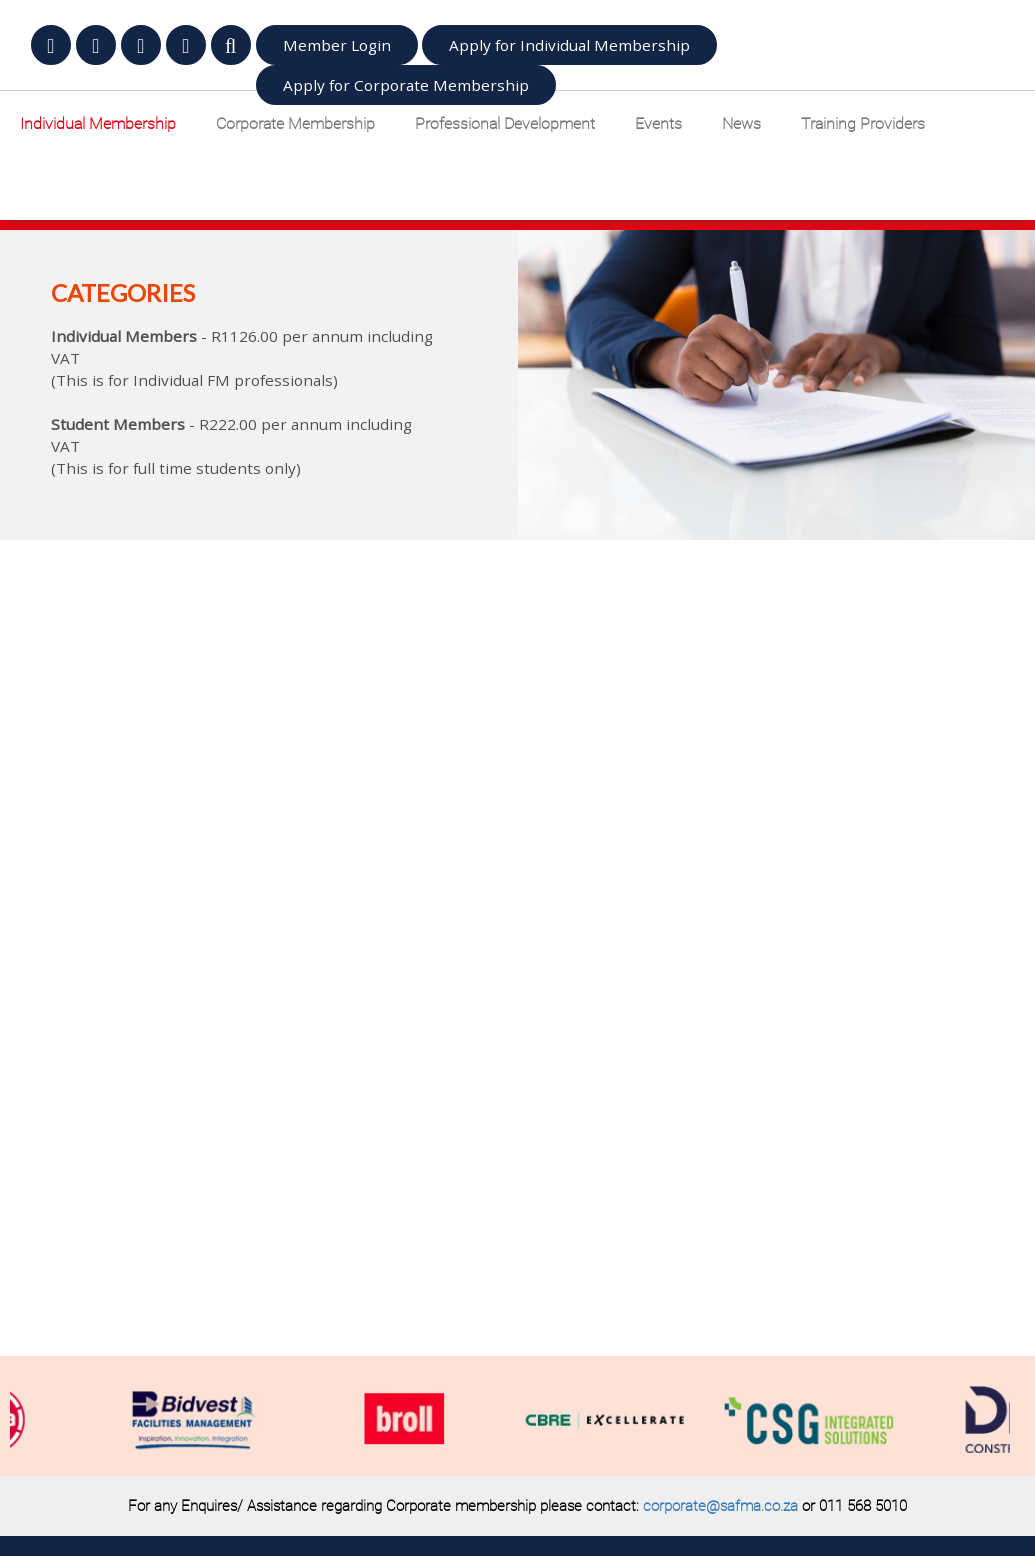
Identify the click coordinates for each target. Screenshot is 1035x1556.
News (741, 123)
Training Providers (863, 123)
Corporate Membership (295, 123)
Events (658, 123)
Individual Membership (98, 123)
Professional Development (505, 123)
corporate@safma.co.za (720, 1506)
